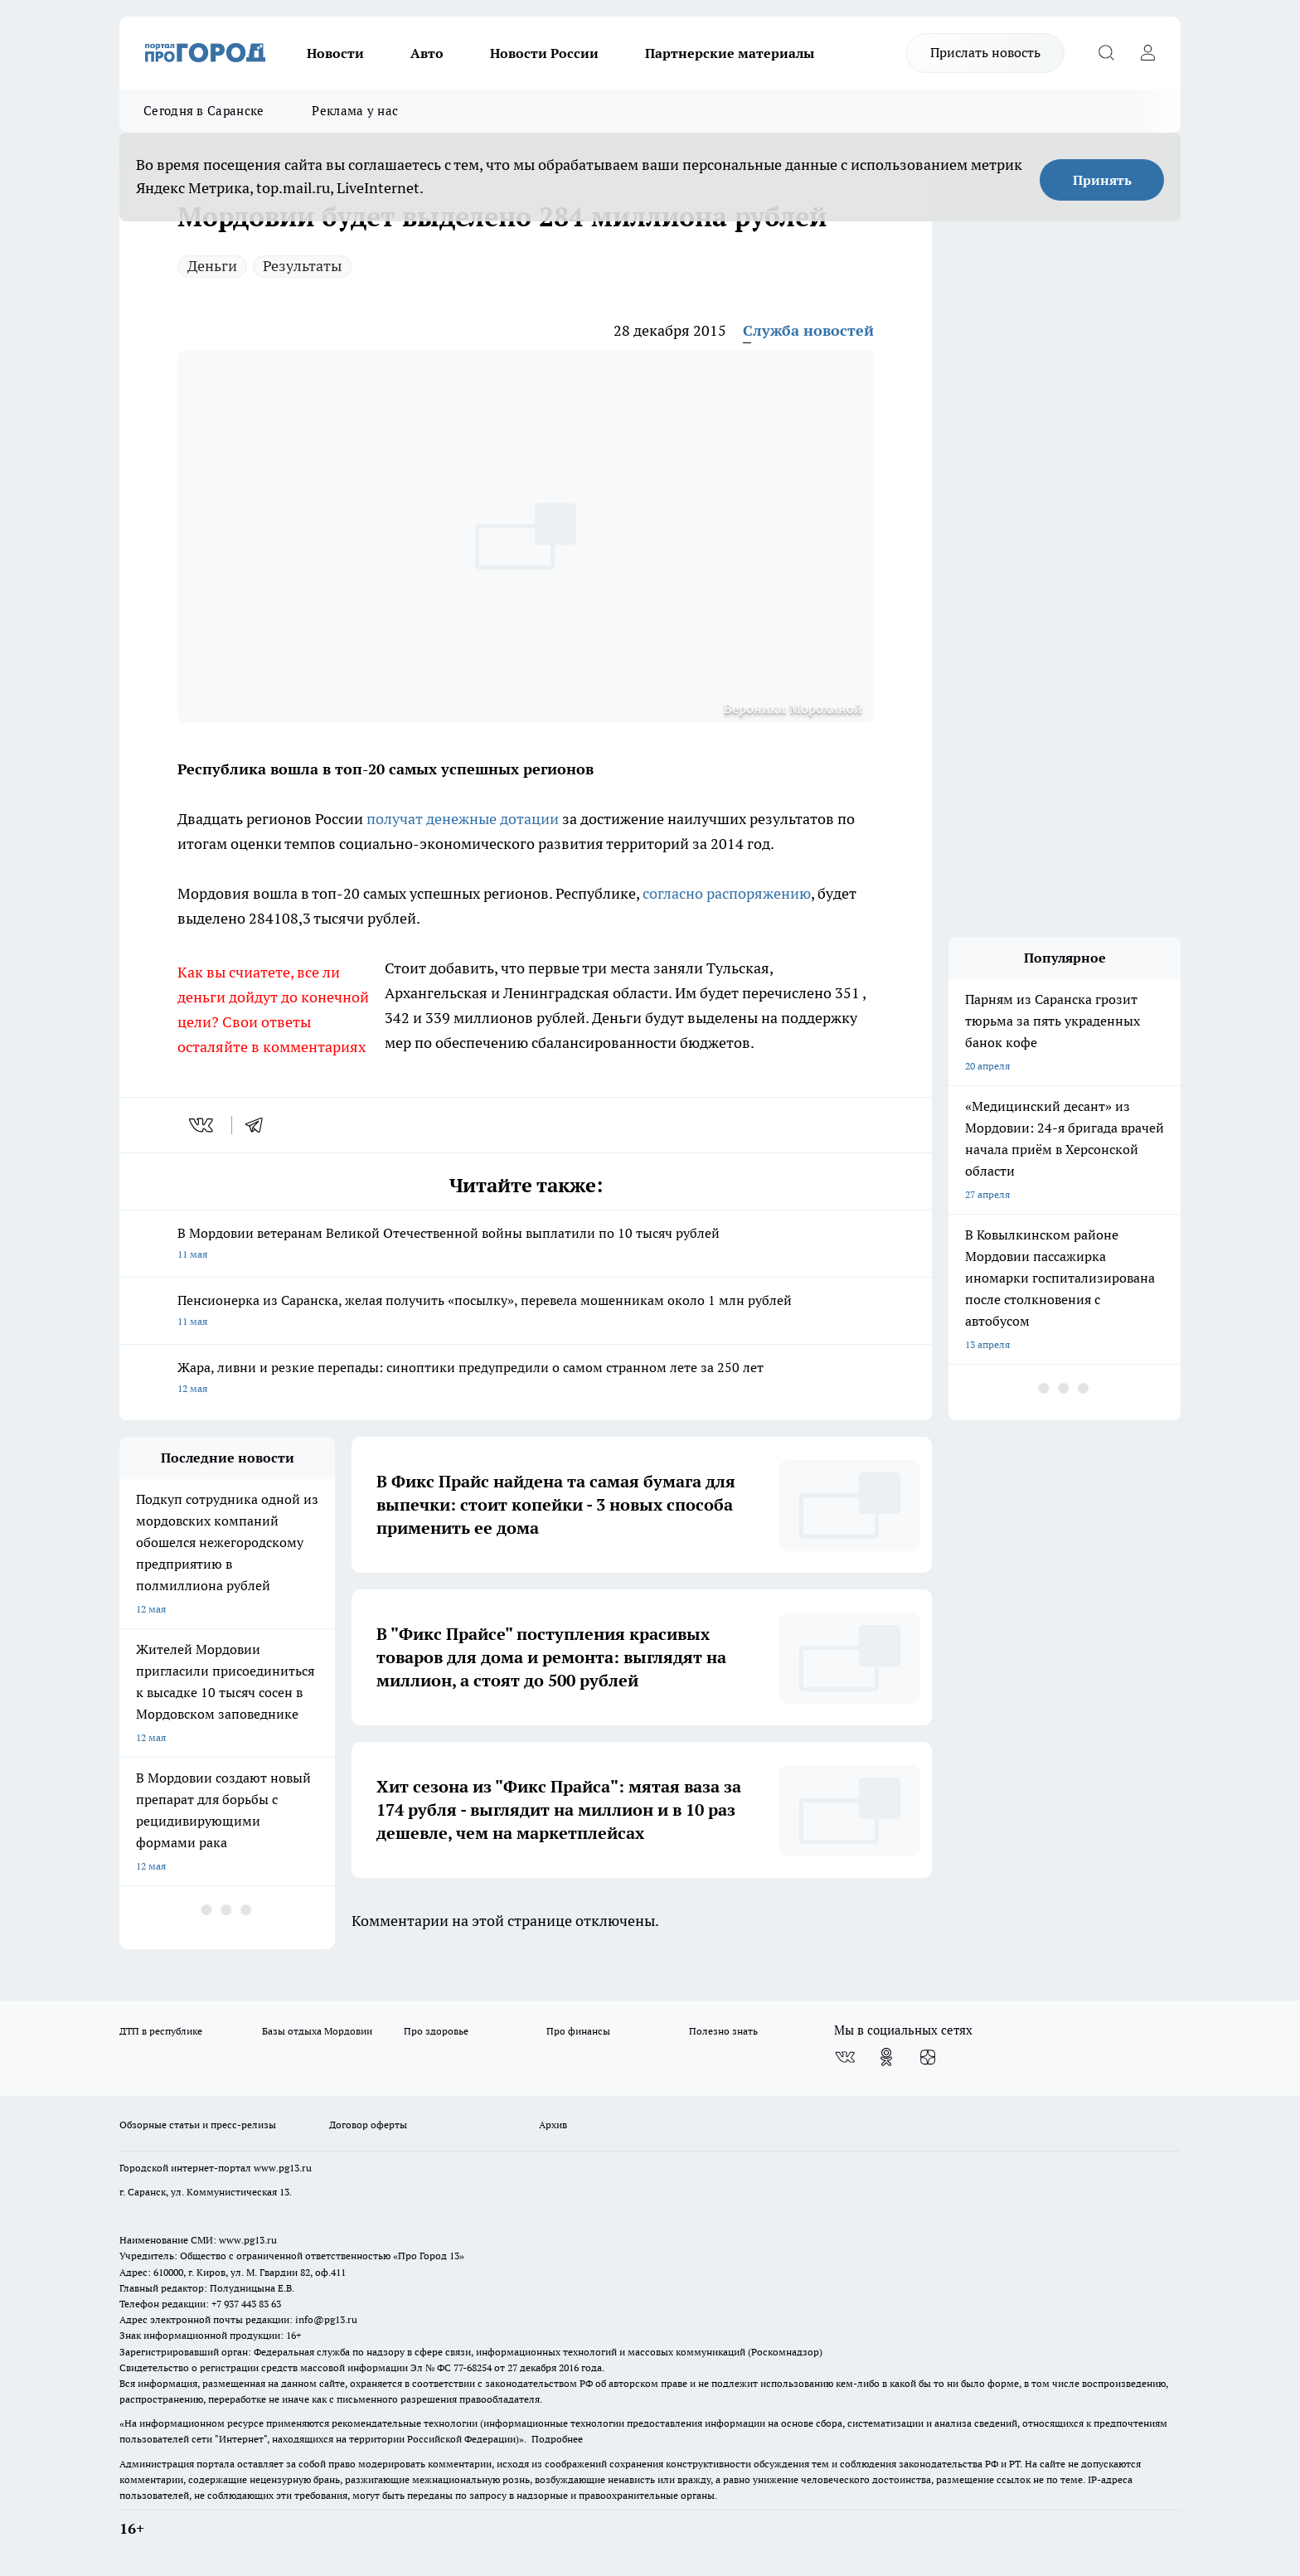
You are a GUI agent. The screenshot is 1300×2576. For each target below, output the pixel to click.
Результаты (302, 265)
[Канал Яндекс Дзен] (927, 2057)
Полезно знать (723, 2031)
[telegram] (259, 1125)
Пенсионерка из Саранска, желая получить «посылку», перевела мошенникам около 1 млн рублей (525, 1312)
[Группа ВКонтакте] (845, 2057)
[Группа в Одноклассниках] (886, 2057)
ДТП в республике (160, 2031)
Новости (335, 53)
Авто (427, 53)
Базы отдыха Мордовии (317, 2031)
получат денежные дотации (462, 818)
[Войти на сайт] (1147, 53)
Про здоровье (436, 2031)
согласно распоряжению (727, 893)
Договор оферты (368, 2124)
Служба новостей (808, 330)
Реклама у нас (355, 111)
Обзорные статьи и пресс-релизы (197, 2124)
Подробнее (557, 2439)
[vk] (202, 1125)
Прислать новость (985, 52)
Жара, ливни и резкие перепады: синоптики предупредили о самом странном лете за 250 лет (525, 1379)
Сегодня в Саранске (203, 111)
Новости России (544, 53)
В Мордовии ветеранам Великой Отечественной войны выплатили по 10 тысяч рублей (525, 1245)
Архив (553, 2124)
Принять (1102, 180)
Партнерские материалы (729, 53)
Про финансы (578, 2031)
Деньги (212, 265)
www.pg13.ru (283, 2167)
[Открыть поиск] (1106, 53)
